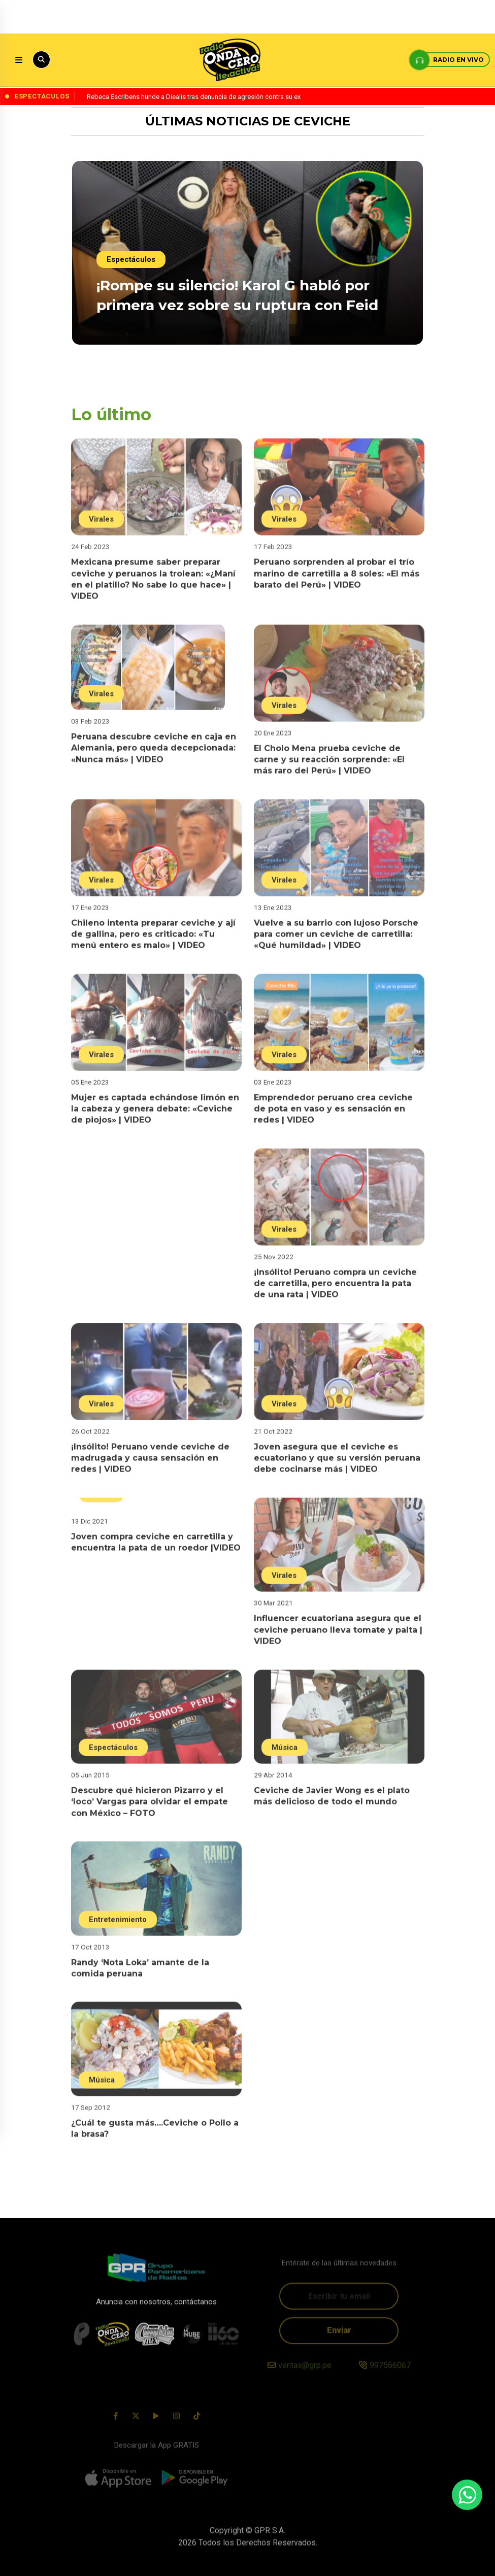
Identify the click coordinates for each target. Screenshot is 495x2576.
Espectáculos (132, 259)
